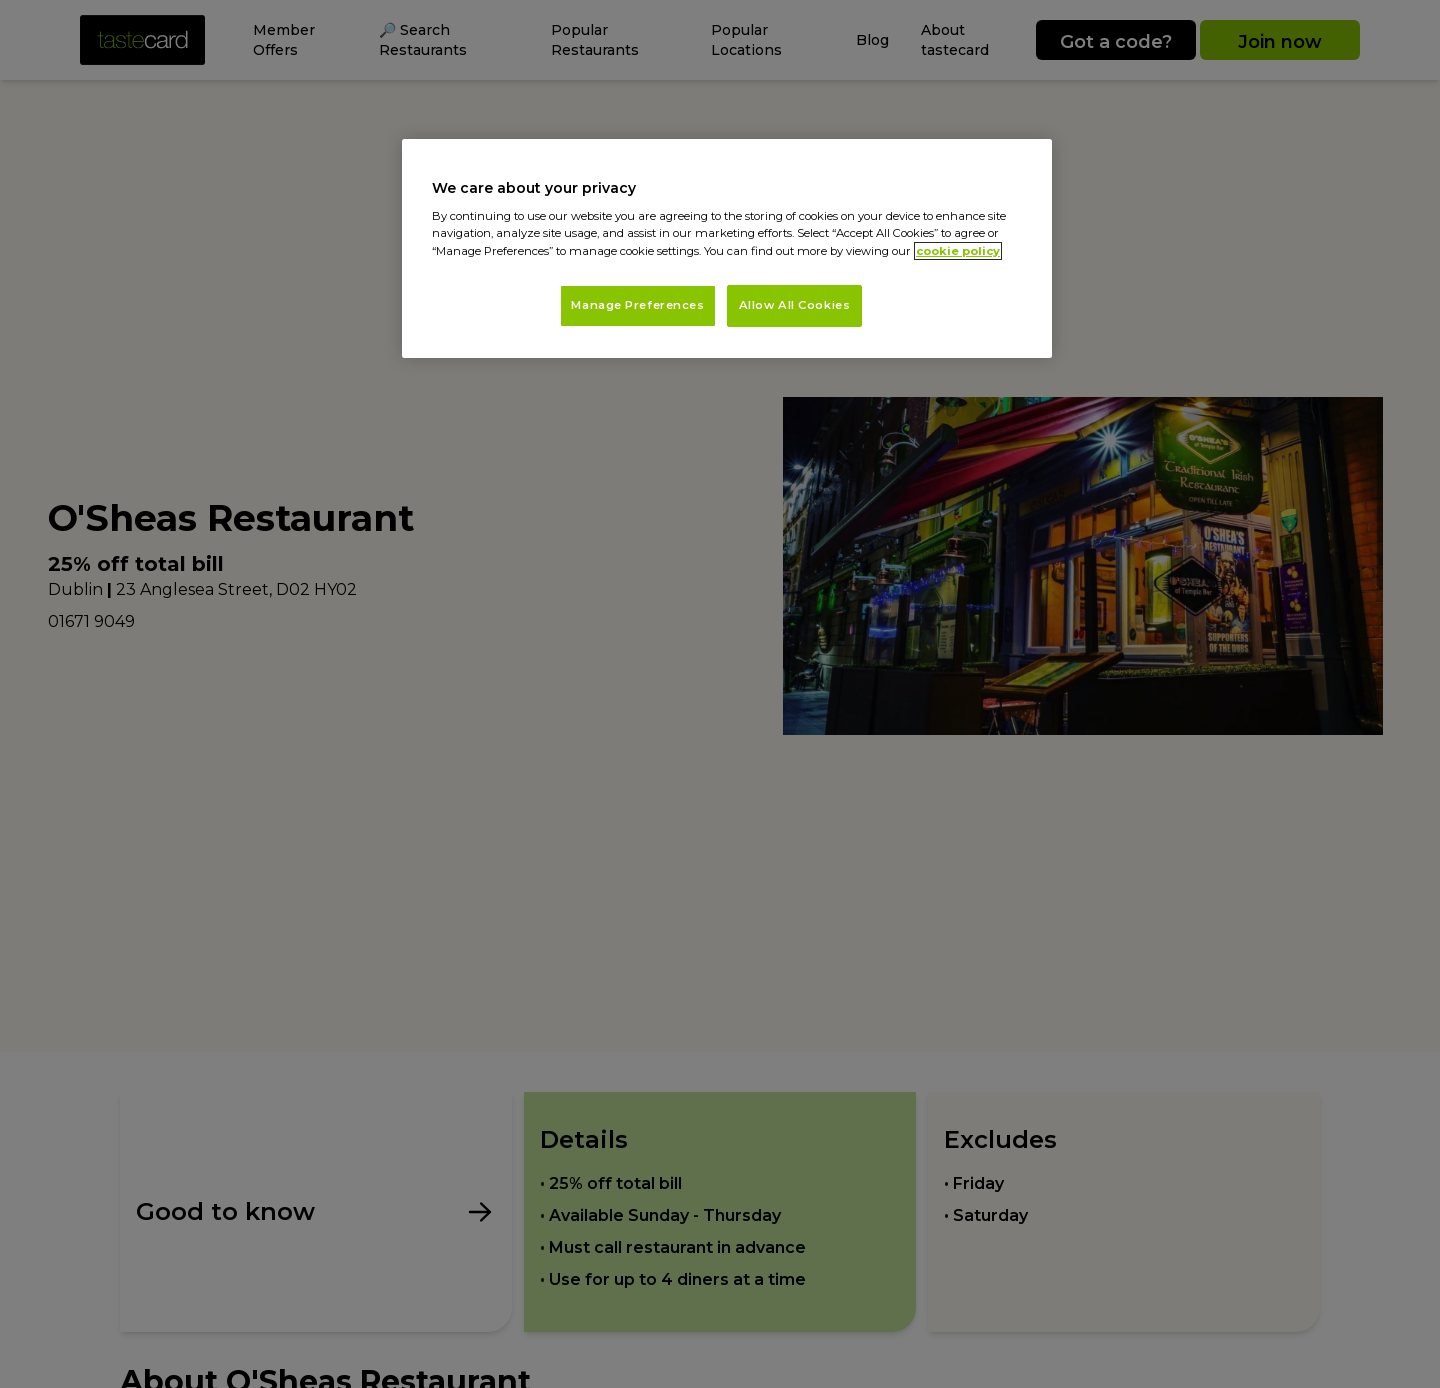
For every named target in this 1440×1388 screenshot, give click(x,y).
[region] (727, 248)
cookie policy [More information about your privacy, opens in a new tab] (958, 251)
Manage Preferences (637, 305)
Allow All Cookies (795, 305)
